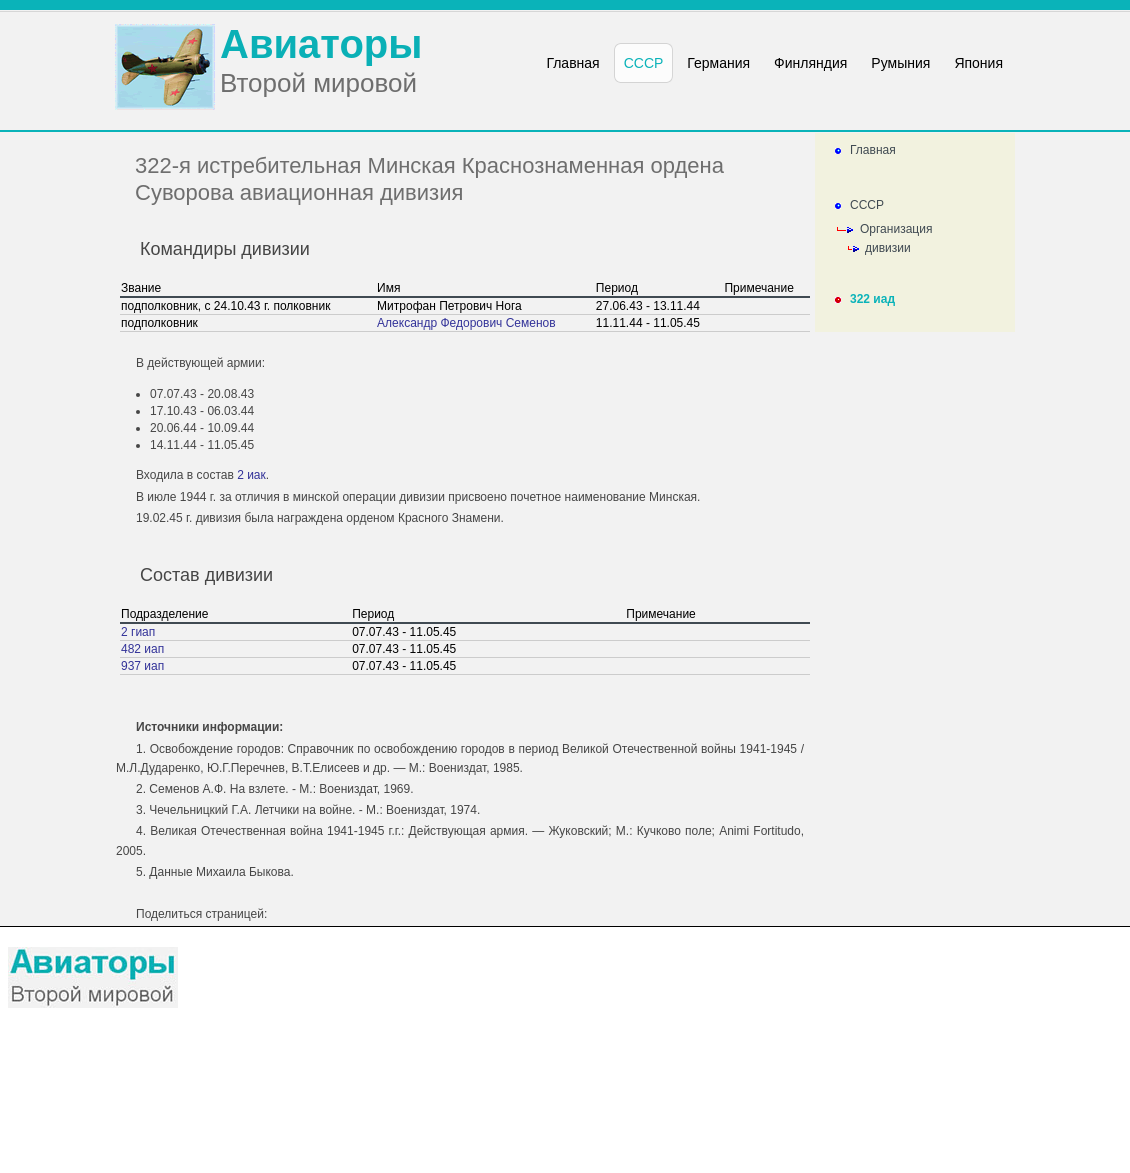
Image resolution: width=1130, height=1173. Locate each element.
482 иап (142, 649)
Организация (896, 229)
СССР (867, 205)
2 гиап (138, 632)
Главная (873, 150)
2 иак (251, 475)
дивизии (888, 248)
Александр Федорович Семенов (466, 323)
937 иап (142, 666)
